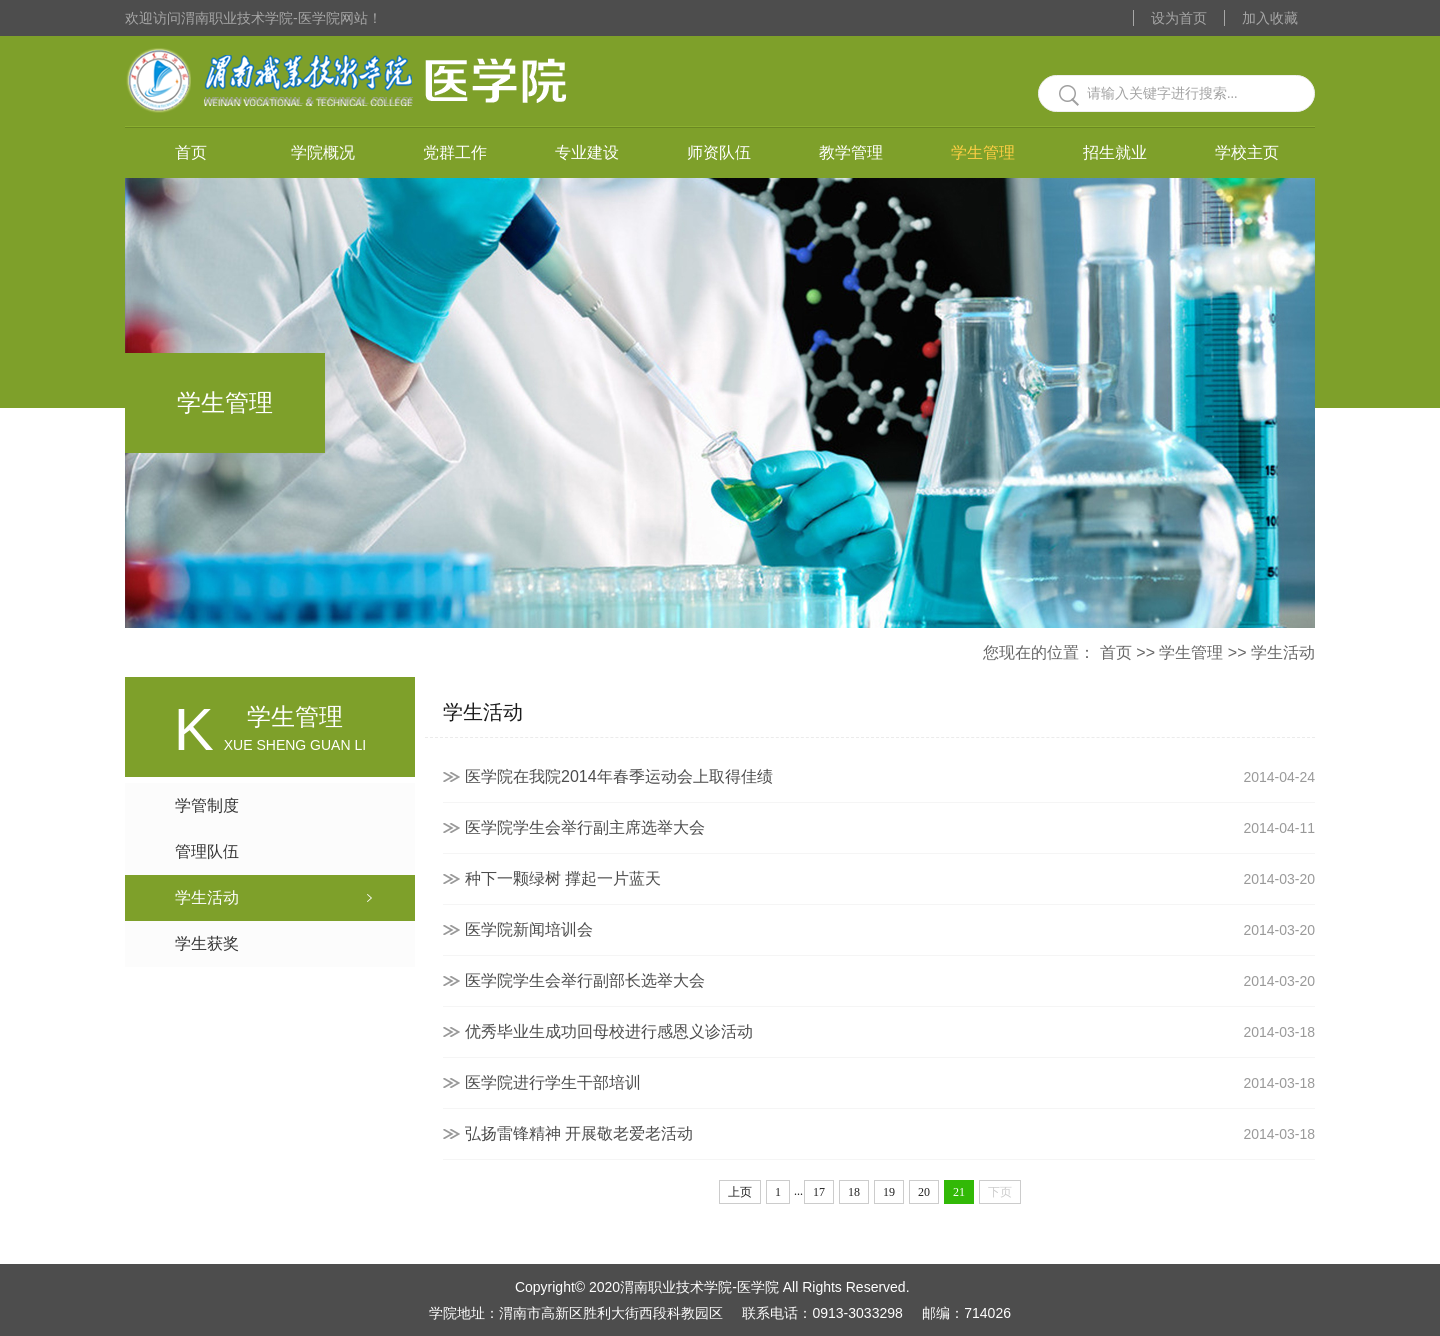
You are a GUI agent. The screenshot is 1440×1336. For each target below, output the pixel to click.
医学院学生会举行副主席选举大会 (890, 828)
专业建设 (587, 152)
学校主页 (1247, 152)
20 (924, 1192)
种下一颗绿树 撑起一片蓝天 (890, 879)
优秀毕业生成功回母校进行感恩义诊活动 (890, 1032)
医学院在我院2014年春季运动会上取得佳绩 (890, 777)
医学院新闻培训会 (890, 930)
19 (889, 1192)
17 (819, 1192)
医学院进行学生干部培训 (890, 1083)
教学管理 (851, 152)
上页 (740, 1192)
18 (854, 1192)
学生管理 (983, 152)
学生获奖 (207, 943)
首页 (191, 152)
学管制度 (207, 805)
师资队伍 (719, 152)
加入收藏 (1270, 18)
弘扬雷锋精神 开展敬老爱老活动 (890, 1134)
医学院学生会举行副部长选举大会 (890, 981)
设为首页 (1179, 18)
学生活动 (1283, 652)
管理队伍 (207, 851)
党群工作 (455, 152)
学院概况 (323, 152)
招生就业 (1115, 152)
